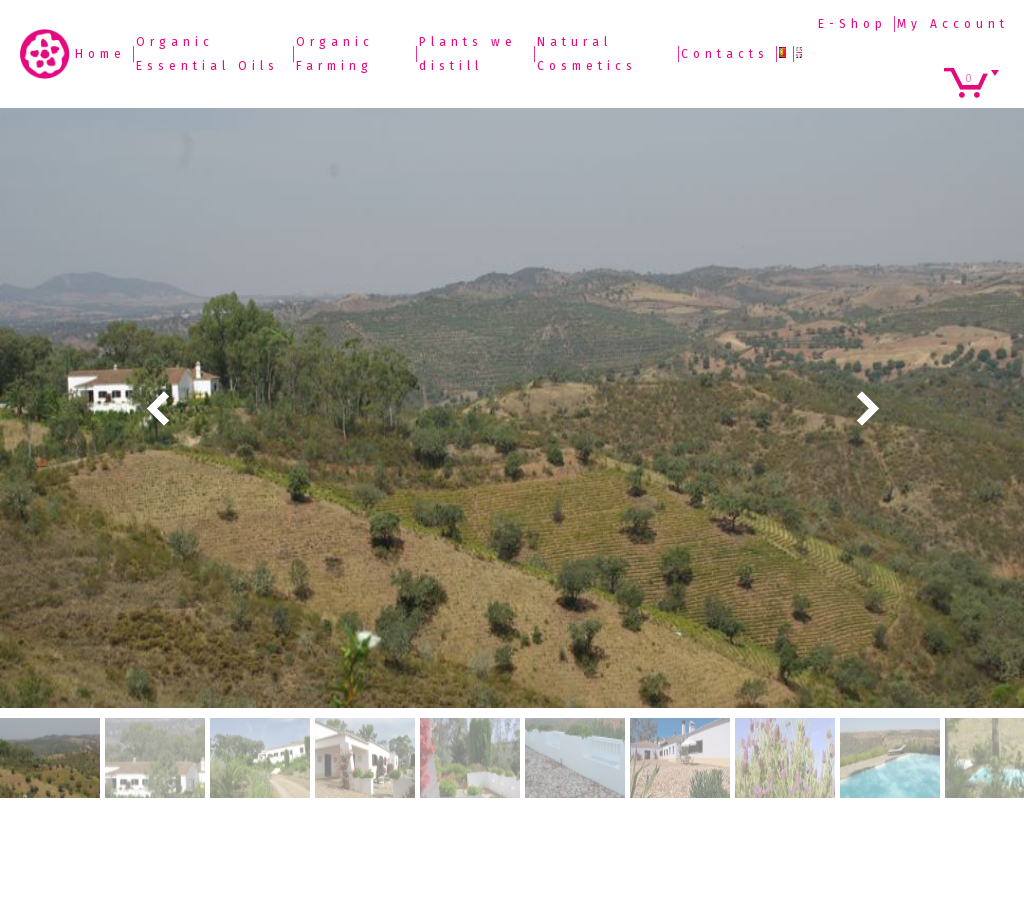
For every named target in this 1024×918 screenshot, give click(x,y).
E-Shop (852, 24)
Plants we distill (468, 54)
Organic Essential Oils (207, 54)
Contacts (725, 54)
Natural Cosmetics (587, 54)
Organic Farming (335, 54)
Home (100, 54)
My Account (953, 24)
